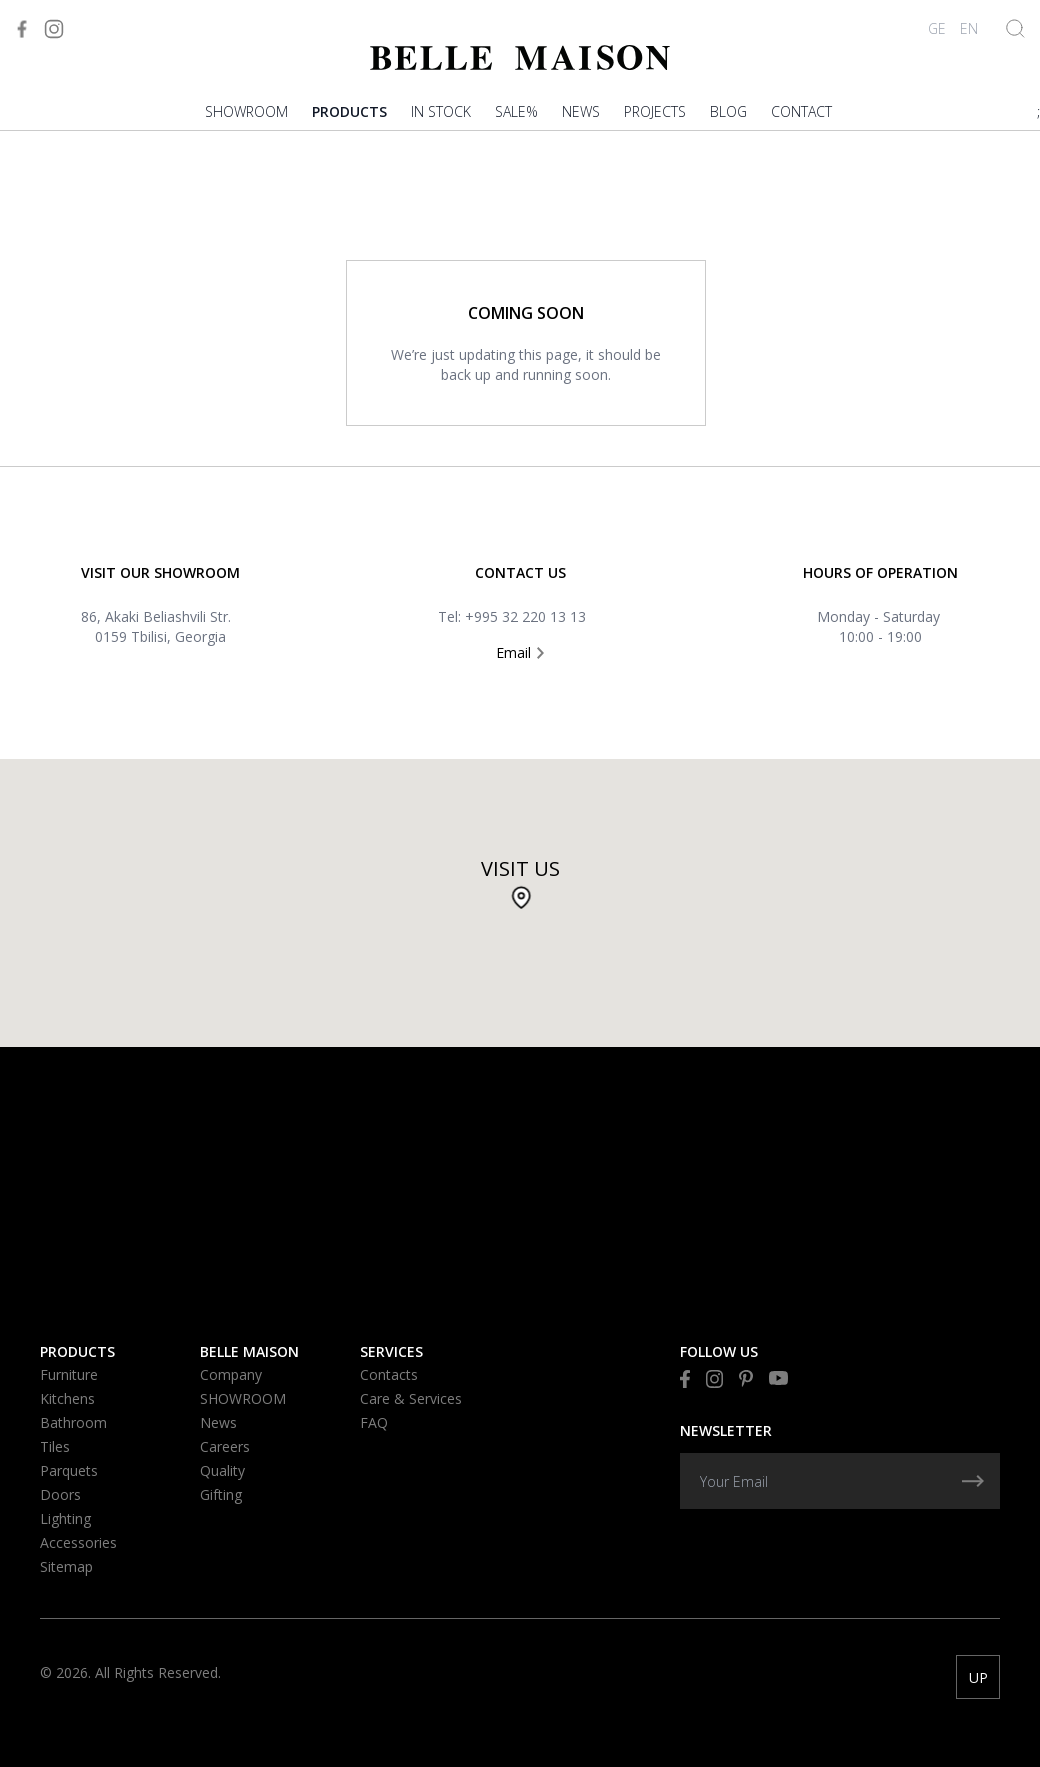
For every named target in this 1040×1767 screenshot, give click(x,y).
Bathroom (73, 1422)
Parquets (69, 1470)
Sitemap (66, 1566)
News (581, 111)
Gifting (221, 1494)
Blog (728, 111)
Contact (801, 111)
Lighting (65, 1518)
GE (937, 28)
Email (520, 652)
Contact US (520, 572)
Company (231, 1374)
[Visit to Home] (520, 57)
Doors (60, 1494)
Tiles (55, 1446)
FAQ (374, 1422)
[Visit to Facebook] (22, 29)
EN (969, 28)
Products (349, 111)
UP (978, 1677)
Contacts (389, 1374)
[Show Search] (1015, 28)
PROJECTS (655, 111)
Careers (225, 1446)
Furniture (69, 1374)
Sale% (516, 111)
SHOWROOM (246, 111)
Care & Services (411, 1398)
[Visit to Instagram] (54, 29)
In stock (441, 111)
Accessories (78, 1542)
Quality (222, 1470)
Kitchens (67, 1398)
